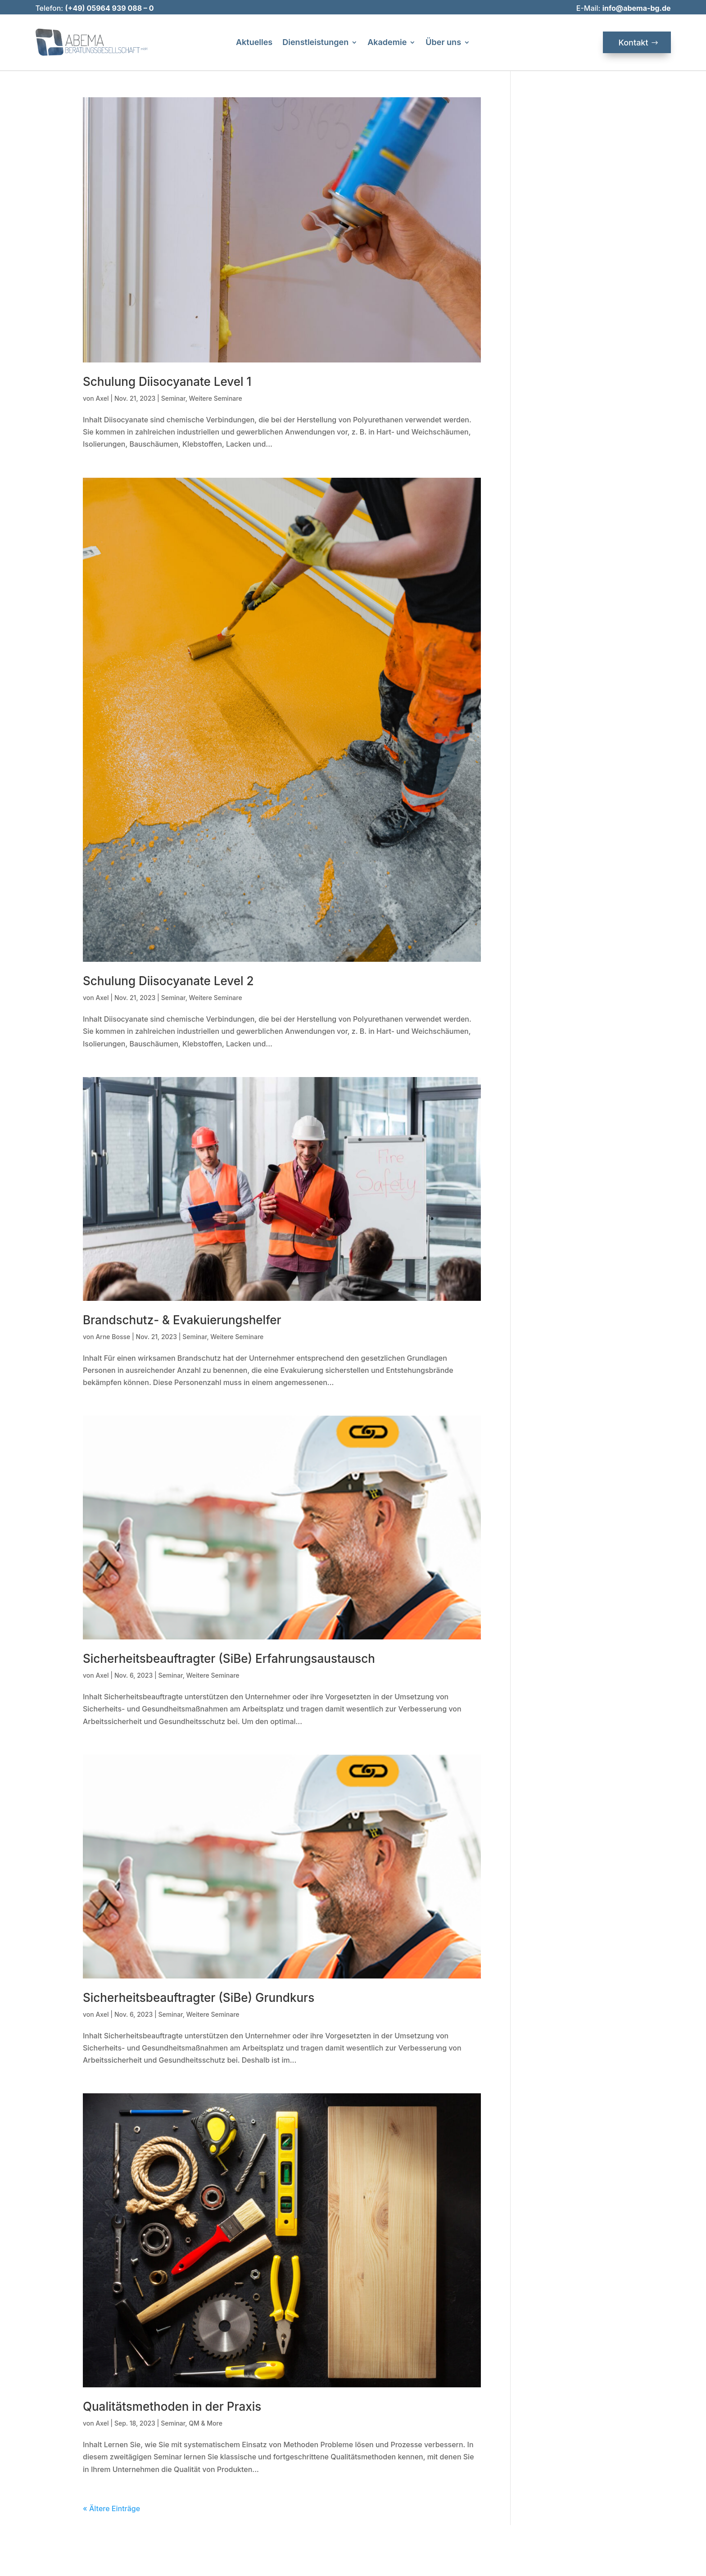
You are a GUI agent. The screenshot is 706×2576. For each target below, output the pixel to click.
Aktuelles (254, 43)
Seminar (173, 398)
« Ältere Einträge (111, 2508)
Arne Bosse (112, 1336)
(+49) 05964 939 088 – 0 (109, 8)
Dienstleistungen (315, 43)
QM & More (205, 2423)
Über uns (443, 43)
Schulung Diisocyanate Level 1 (167, 382)
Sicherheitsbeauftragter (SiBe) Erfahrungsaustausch (229, 1659)
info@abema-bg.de (636, 8)
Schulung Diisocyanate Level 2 (168, 981)
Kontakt (633, 42)
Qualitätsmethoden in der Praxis (172, 2406)
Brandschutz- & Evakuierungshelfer (182, 1320)
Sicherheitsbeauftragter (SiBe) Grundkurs (198, 1998)
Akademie (387, 43)
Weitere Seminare (215, 398)
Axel (102, 398)
